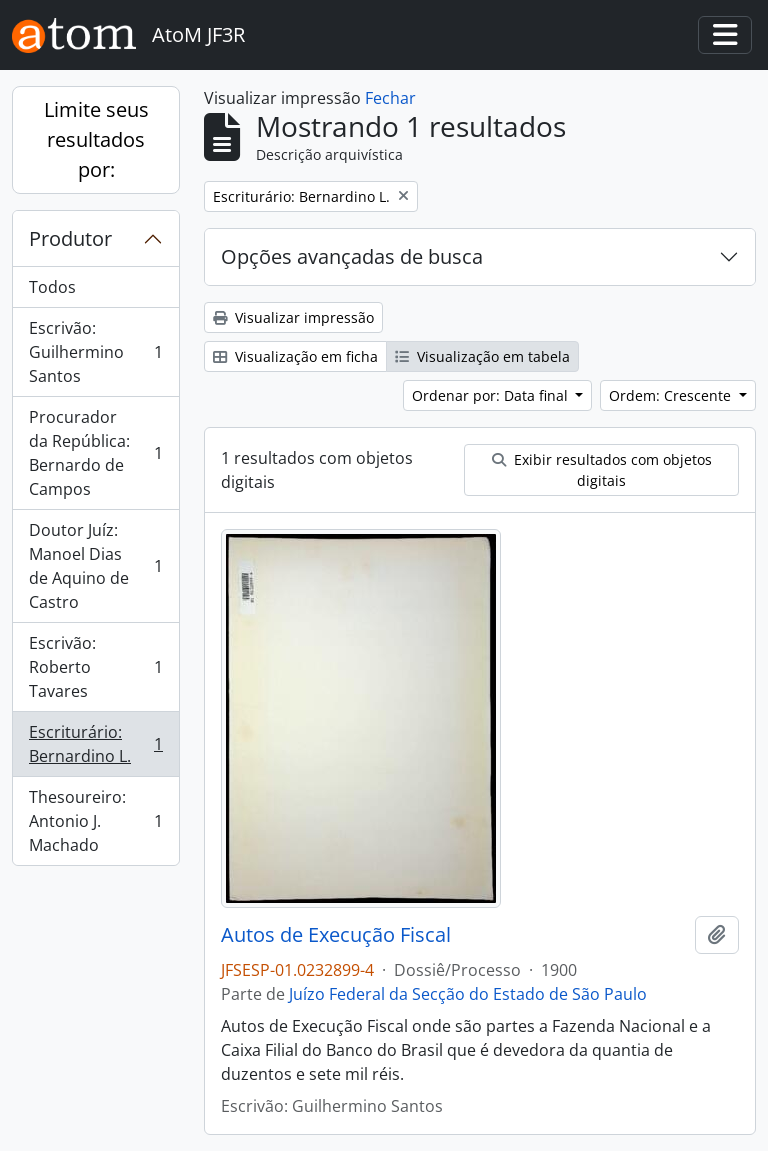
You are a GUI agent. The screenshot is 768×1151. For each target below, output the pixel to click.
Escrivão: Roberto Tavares (95, 667)
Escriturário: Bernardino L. (95, 744)
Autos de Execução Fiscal (336, 935)
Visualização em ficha (295, 356)
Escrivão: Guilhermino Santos (95, 352)
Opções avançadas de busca (352, 256)
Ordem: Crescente (672, 395)
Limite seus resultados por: (96, 139)
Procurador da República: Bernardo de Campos (95, 453)
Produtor (70, 238)
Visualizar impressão (293, 317)
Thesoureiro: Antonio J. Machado (95, 821)
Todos (52, 287)
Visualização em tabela (482, 356)
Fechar (390, 98)
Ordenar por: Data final (492, 395)
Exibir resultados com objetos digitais (602, 470)
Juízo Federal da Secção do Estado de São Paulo (468, 994)
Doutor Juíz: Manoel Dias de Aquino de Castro (95, 566)
